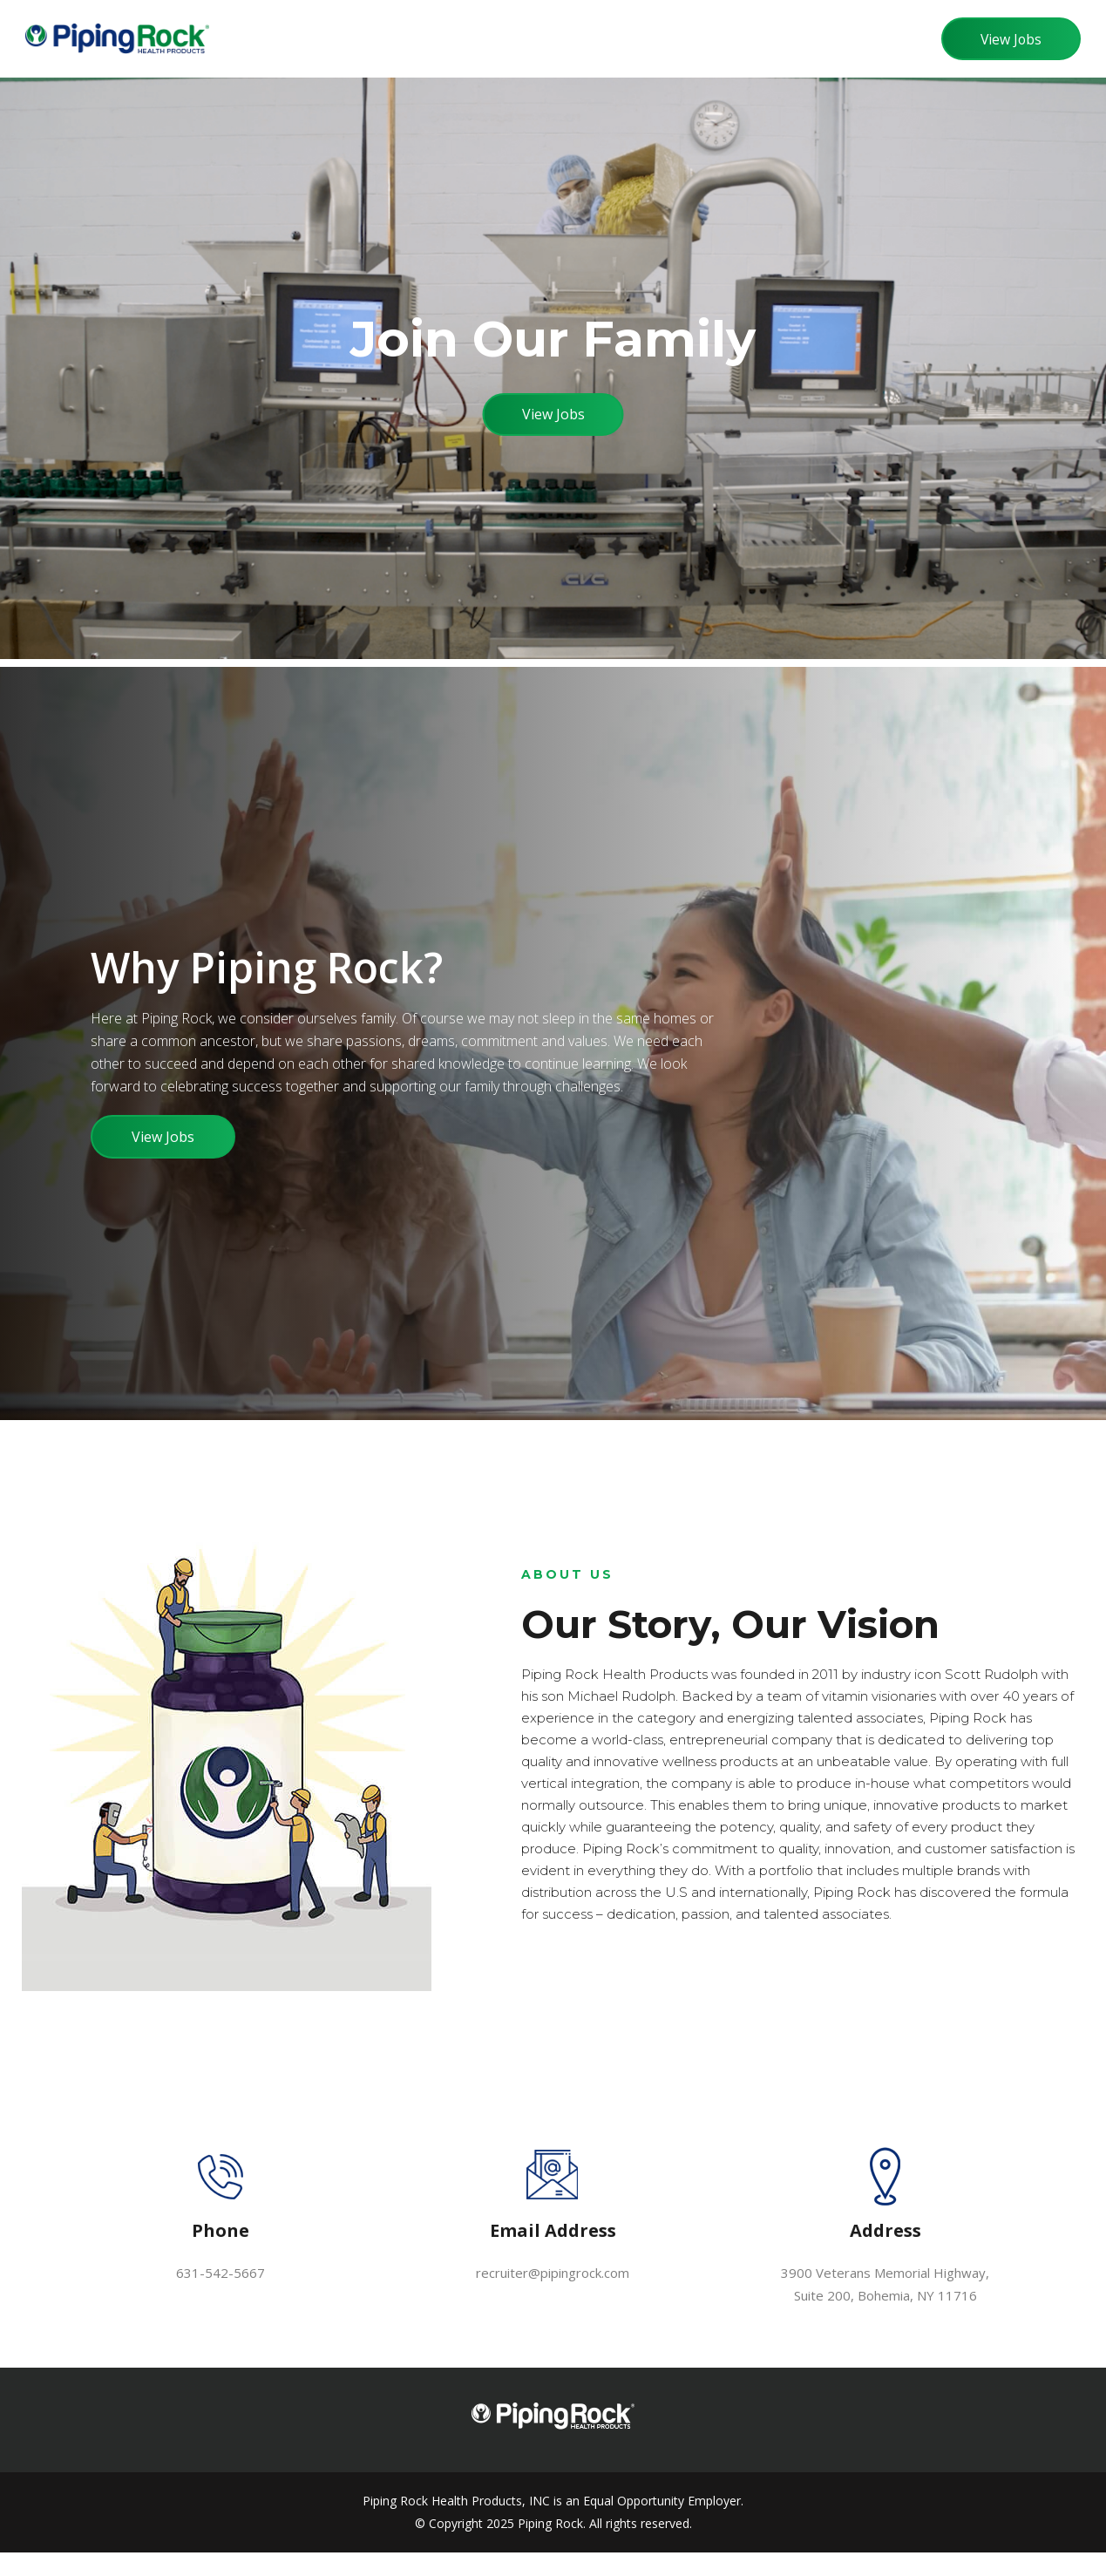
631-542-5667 (220, 2296)
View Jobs (1008, 39)
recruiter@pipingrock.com (552, 2296)
